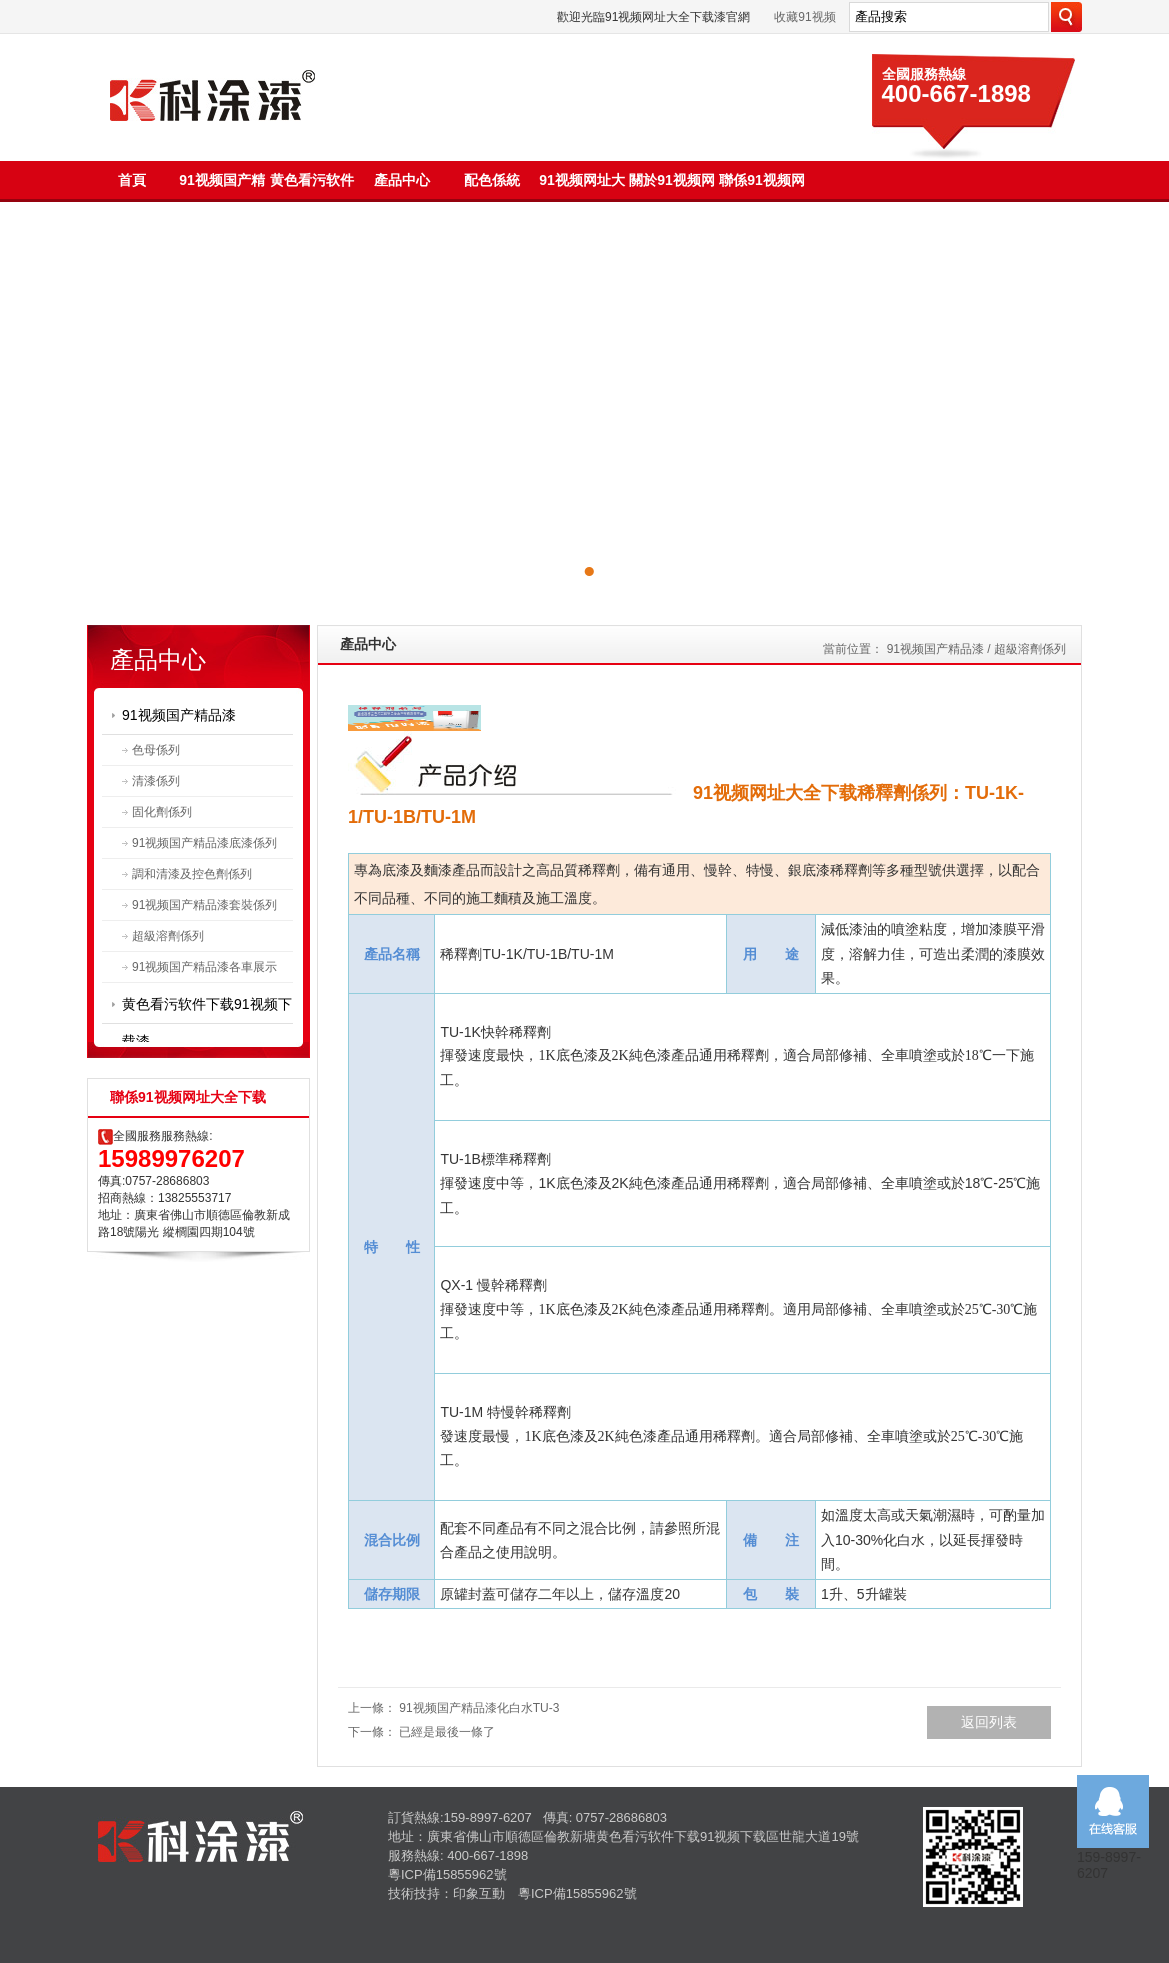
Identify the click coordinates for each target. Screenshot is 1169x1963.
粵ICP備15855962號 (447, 1874)
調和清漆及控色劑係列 (192, 874)
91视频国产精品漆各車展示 (204, 967)
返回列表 (989, 1722)
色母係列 (156, 750)
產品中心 (402, 180)
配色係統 (492, 180)
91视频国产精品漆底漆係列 (204, 843)
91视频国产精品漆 (179, 715)
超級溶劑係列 (168, 936)
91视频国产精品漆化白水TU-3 (479, 1708)
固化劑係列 (162, 812)
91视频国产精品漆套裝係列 (204, 905)
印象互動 (479, 1893)
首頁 (132, 180)
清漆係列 (156, 781)
